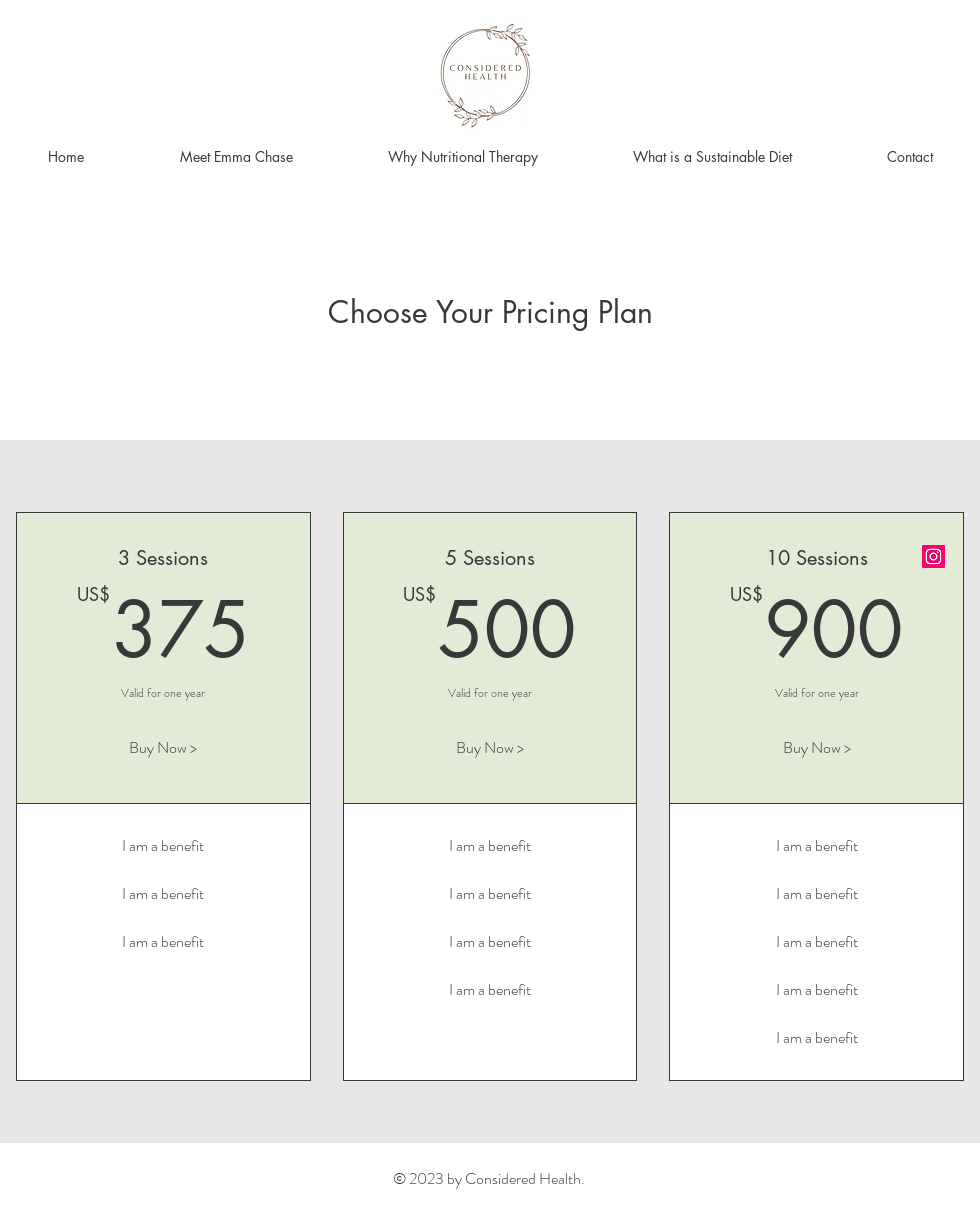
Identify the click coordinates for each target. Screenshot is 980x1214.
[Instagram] (933, 556)
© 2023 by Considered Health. (489, 1178)
